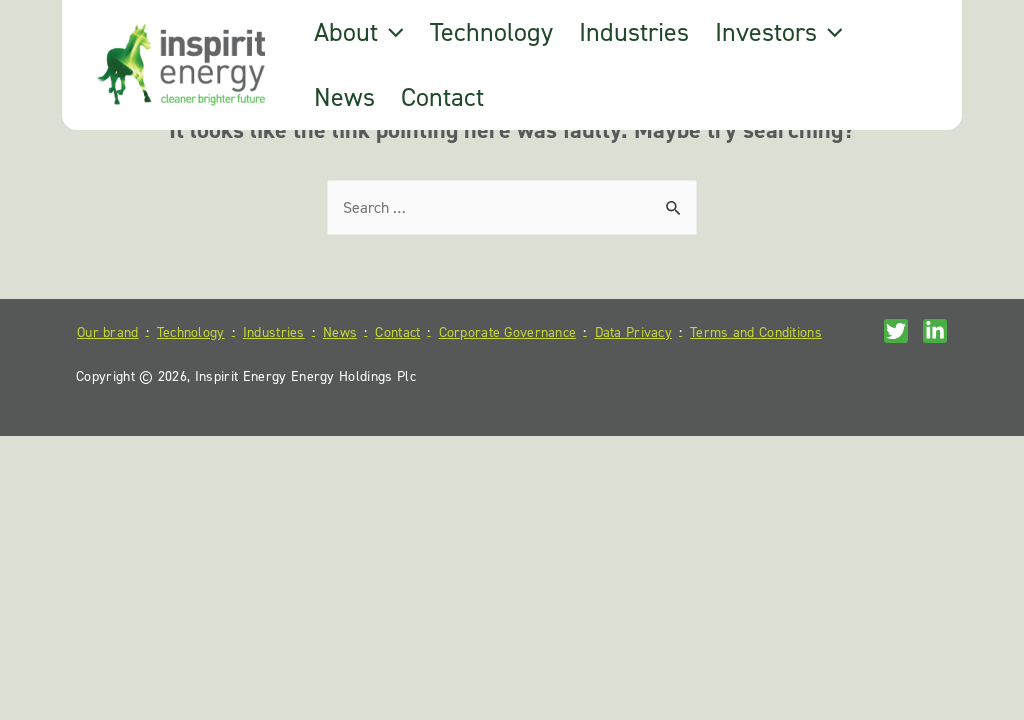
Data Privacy (633, 332)
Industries (634, 32)
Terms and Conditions (756, 332)
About (359, 32)
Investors (779, 32)
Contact (442, 97)
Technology (491, 32)
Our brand (108, 332)
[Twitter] (896, 331)
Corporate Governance (508, 332)
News (344, 97)
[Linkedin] (935, 331)
